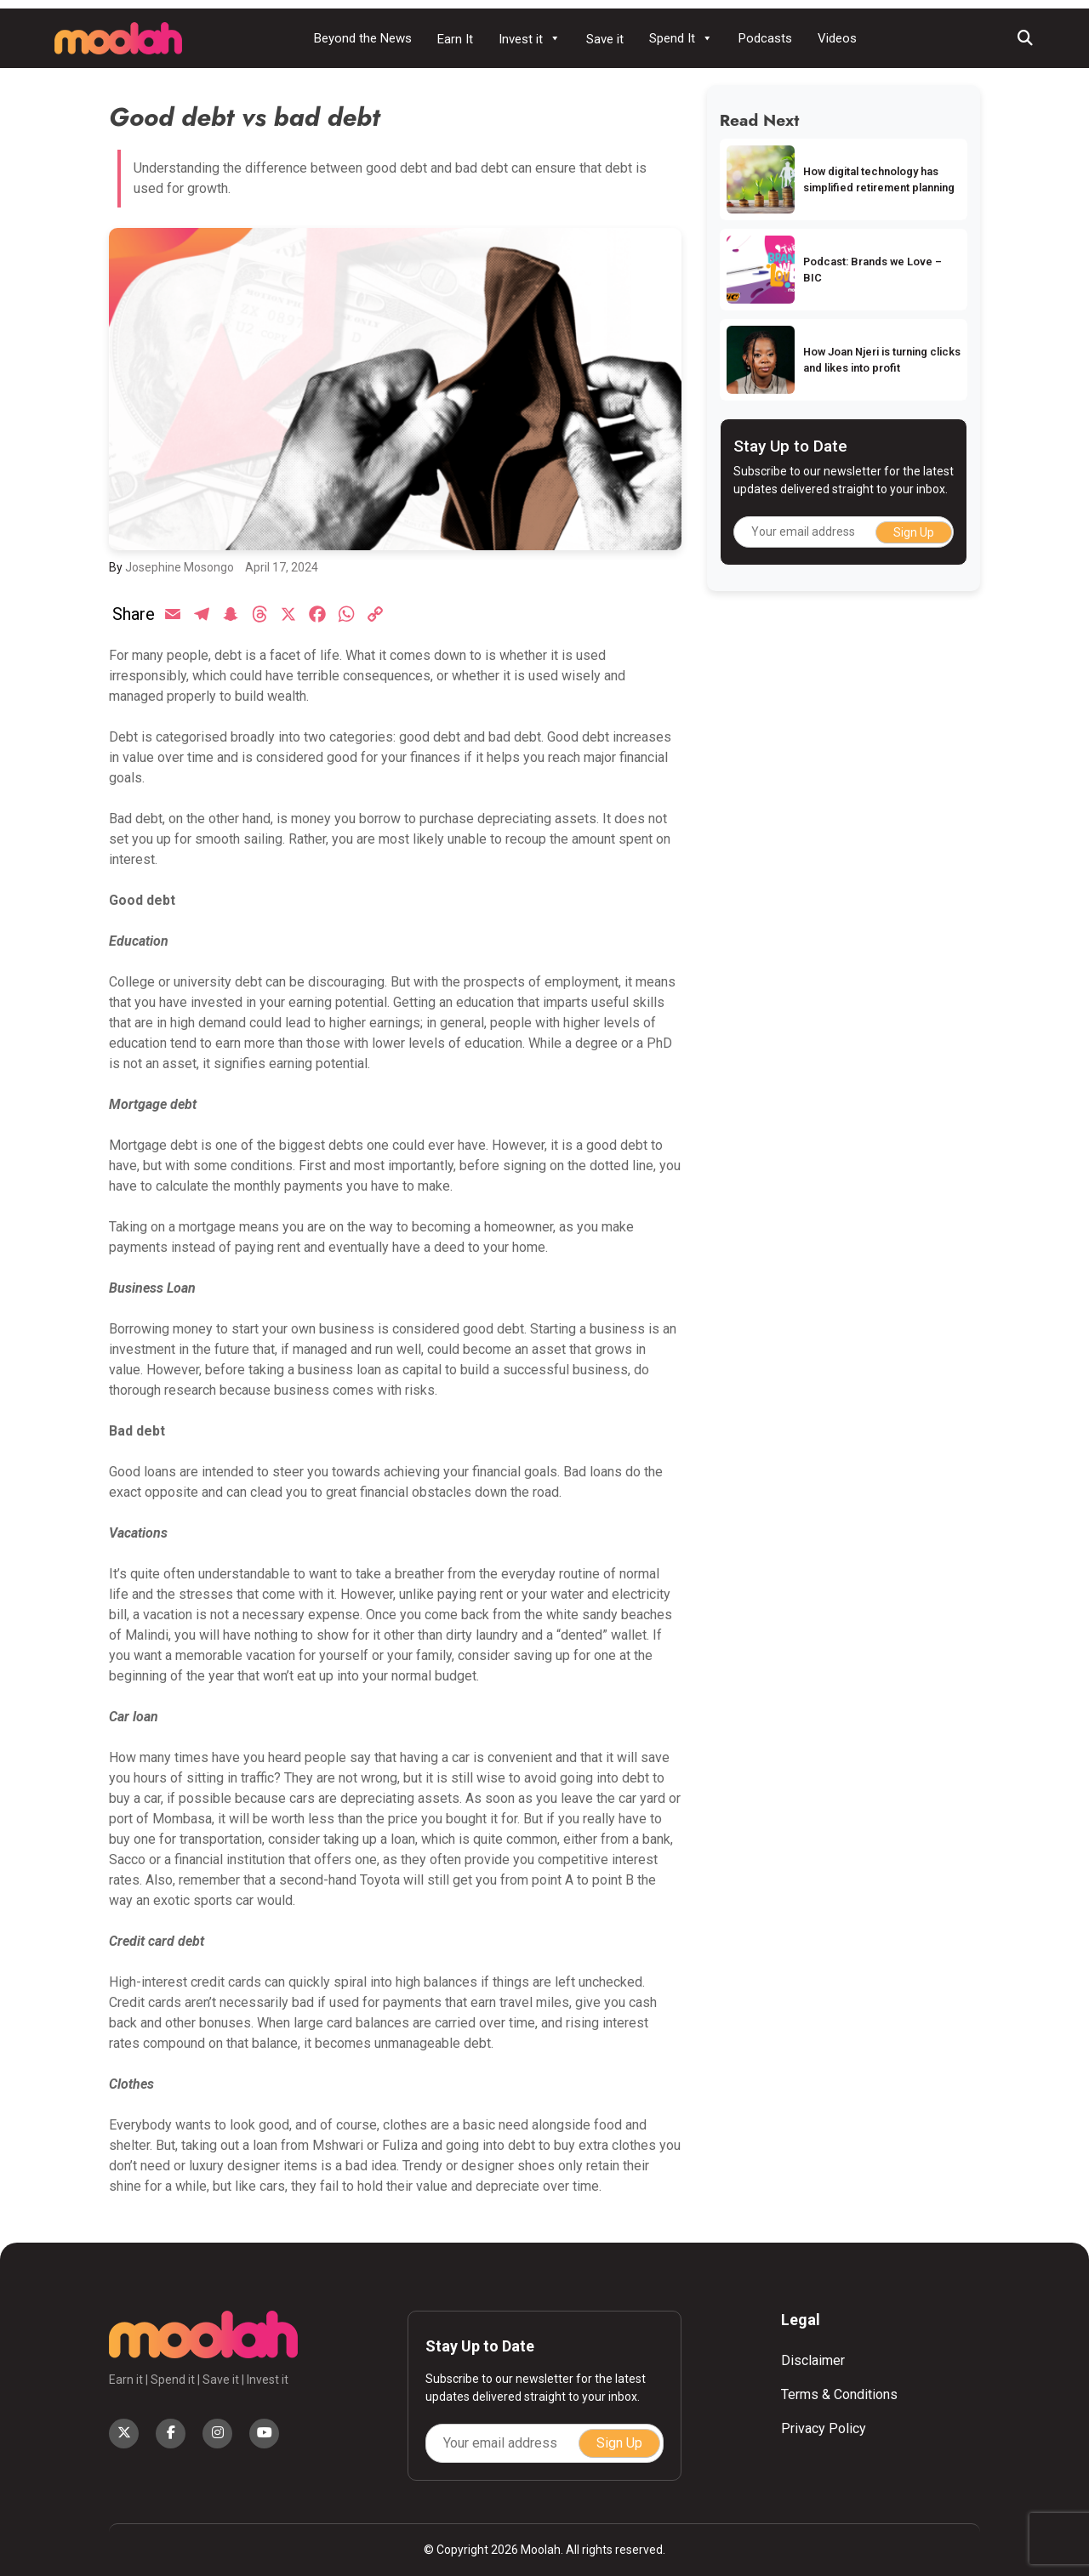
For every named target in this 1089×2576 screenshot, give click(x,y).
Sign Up (913, 532)
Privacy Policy (823, 2428)
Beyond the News (363, 38)
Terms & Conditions (839, 2394)
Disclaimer (813, 2360)
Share (133, 614)
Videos (837, 38)
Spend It (681, 38)
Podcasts (765, 38)
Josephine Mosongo (179, 567)
